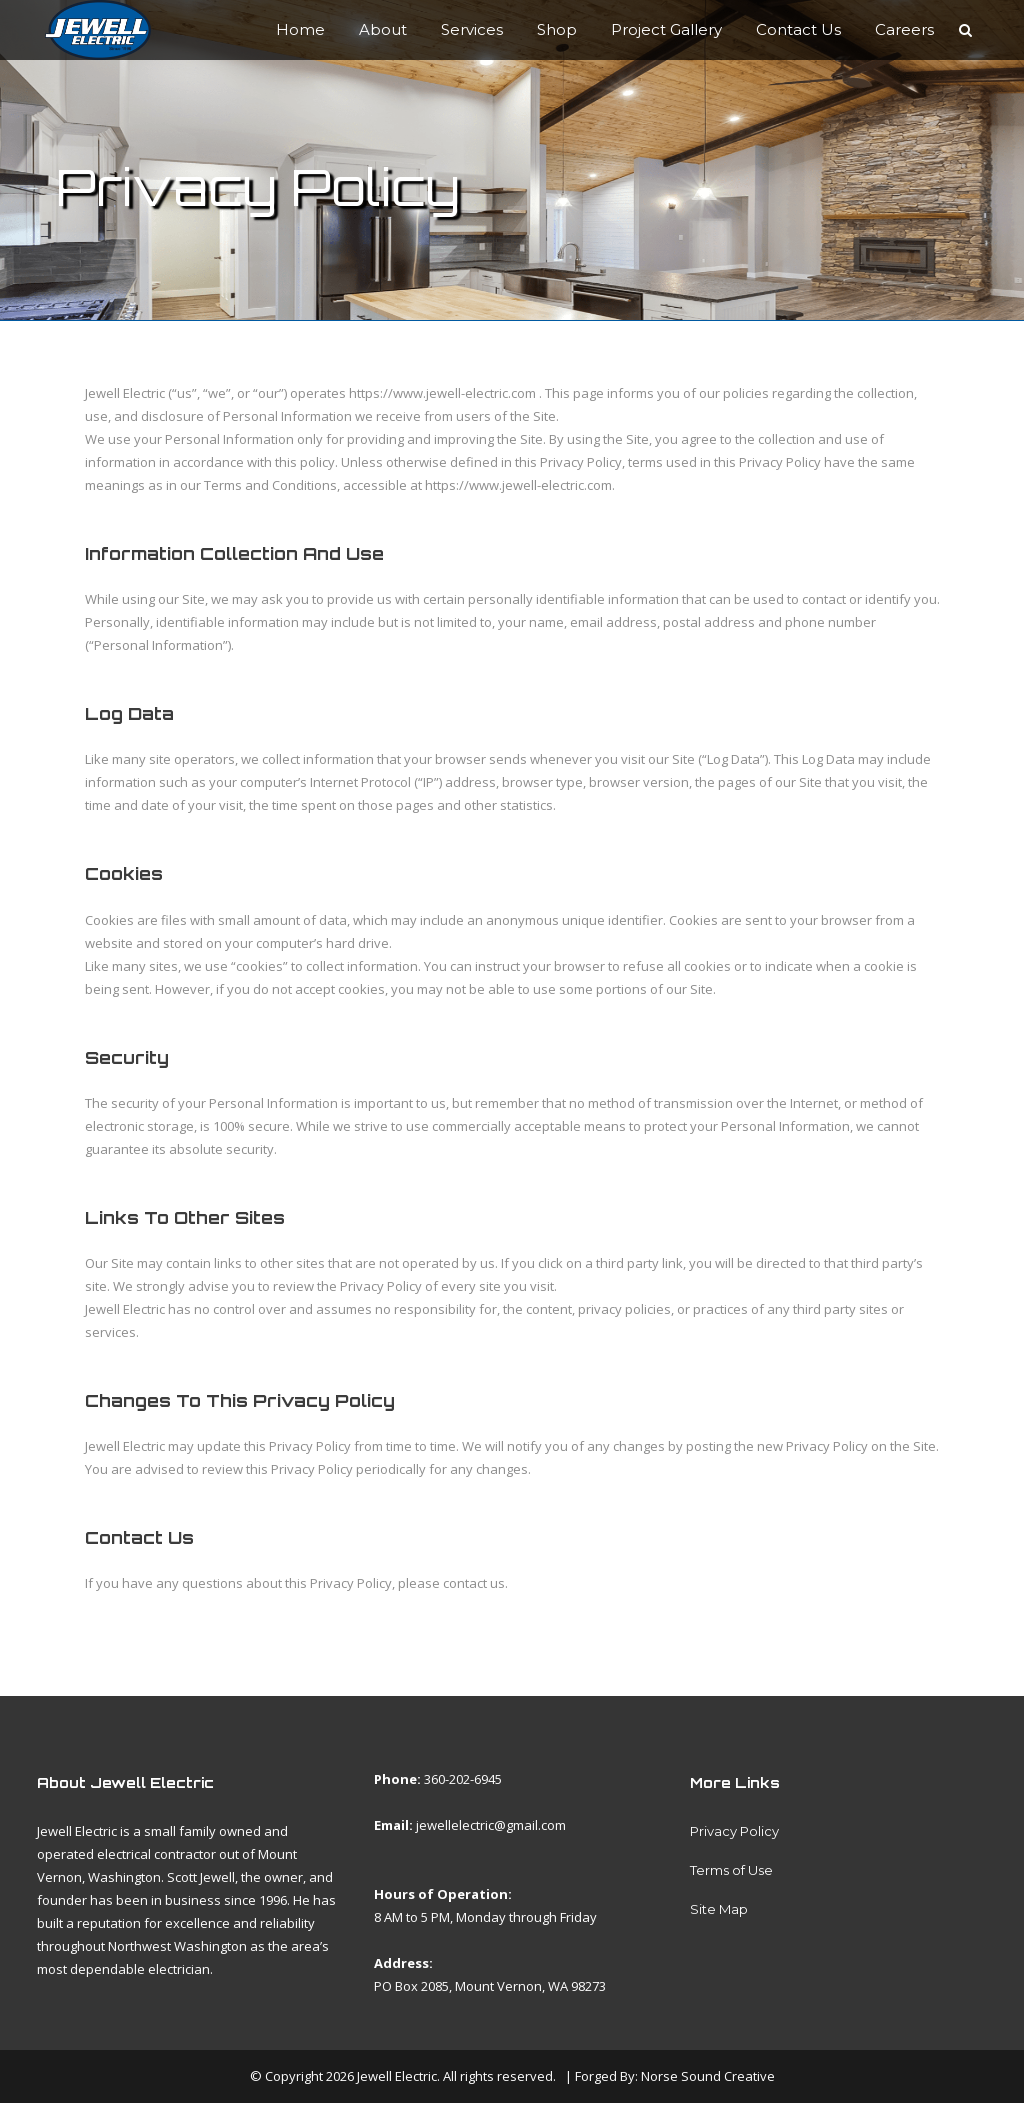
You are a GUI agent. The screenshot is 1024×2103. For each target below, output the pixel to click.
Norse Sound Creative (708, 2076)
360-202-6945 (463, 1779)
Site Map (719, 1909)
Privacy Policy (734, 1831)
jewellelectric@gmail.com (491, 1825)
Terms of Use (731, 1870)
